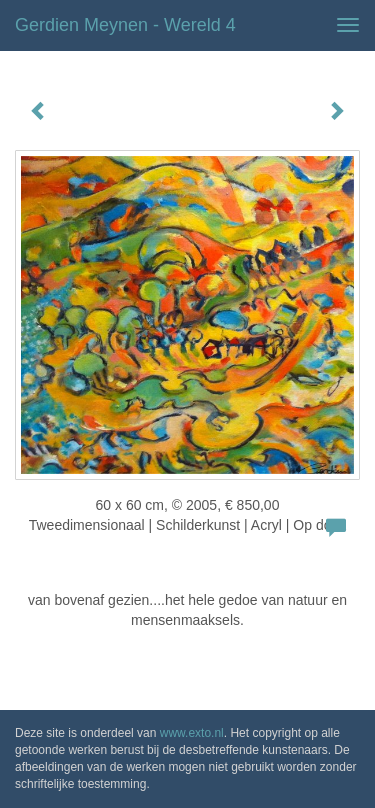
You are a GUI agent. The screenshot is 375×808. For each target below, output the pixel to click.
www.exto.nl (192, 733)
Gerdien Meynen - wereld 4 (125, 25)
